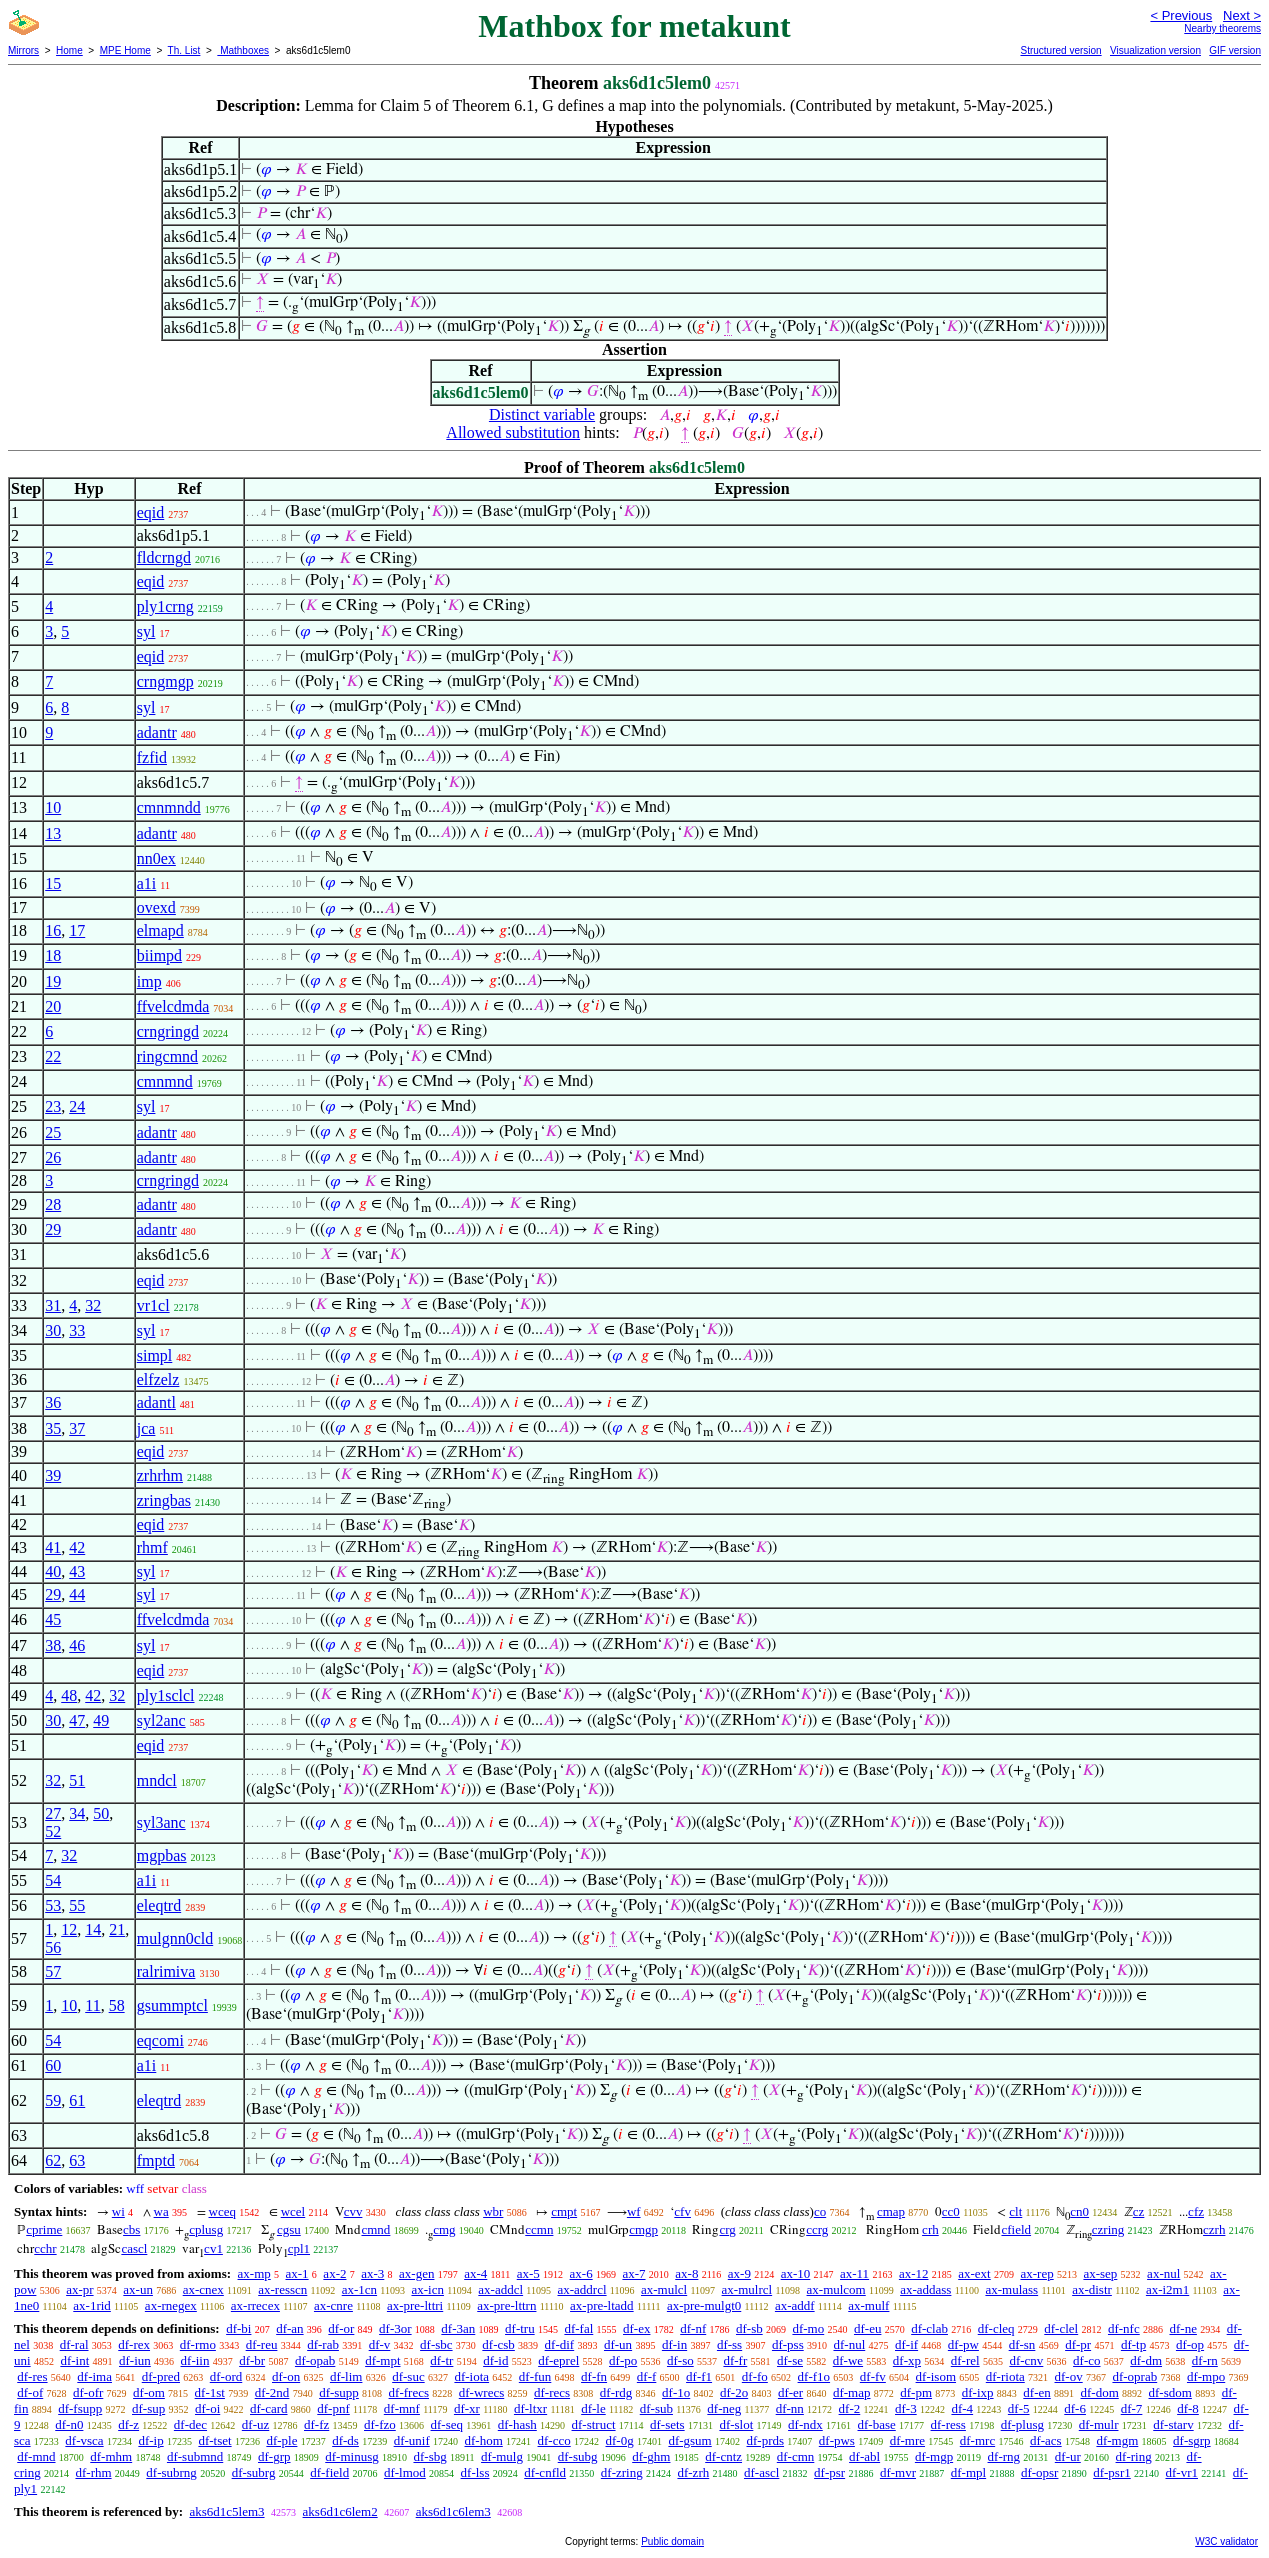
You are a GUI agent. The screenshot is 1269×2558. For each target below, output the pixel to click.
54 (53, 1880)
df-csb (498, 2344)
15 (53, 883)
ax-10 (796, 2273)
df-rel (965, 2360)
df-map (852, 2392)
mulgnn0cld (175, 1938)
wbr (493, 2211)
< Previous (1181, 15)
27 (53, 1813)
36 (53, 1402)
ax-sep (1100, 2273)
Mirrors (23, 50)
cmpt (564, 2211)
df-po (623, 2360)
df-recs (552, 2392)
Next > (1242, 15)
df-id (495, 2360)
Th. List (184, 50)
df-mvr (898, 2472)
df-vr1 (1181, 2472)
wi (118, 2211)
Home (69, 50)
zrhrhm (160, 1475)
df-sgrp (1192, 2440)
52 (53, 1831)
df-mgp (934, 2456)
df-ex (636, 2328)
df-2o (734, 2392)
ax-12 (914, 2273)
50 (101, 1813)
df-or (341, 2328)
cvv (353, 2211)
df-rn (1205, 2360)
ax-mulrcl (747, 2289)
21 (117, 1929)
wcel (293, 2211)
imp (149, 981)
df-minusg (351, 2456)
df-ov (1069, 2376)
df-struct (594, 2424)
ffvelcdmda (173, 1006)
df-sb (749, 2328)
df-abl (864, 2456)
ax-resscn (282, 2289)
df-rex (134, 2344)
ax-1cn (359, 2289)
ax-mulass (1011, 2289)
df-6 (1075, 2408)
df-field (329, 2472)
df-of (30, 2392)
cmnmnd (165, 1081)
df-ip (150, 2440)
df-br (252, 2360)
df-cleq (996, 2328)
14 (93, 1929)
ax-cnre (333, 2305)
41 (53, 1547)
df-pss (788, 2344)
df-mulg (502, 2456)
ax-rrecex (255, 2305)
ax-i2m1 (1167, 2289)
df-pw (963, 2344)
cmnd (375, 2229)
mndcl (157, 1780)
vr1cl (153, 1305)
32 (93, 1305)
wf (634, 2211)
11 (92, 2005)
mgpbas (162, 1855)
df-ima (94, 2376)
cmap (891, 2211)
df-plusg (1022, 2424)
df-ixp (978, 2392)
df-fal (578, 2328)
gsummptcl (172, 2005)
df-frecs (409, 2392)
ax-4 (475, 2273)
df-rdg (616, 2392)
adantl (156, 1402)
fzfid (152, 757)
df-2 (850, 2408)
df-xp (907, 2360)
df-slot (736, 2424)
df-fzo (380, 2424)
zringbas (164, 1500)
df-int (74, 2360)
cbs (131, 2229)
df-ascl (761, 2472)
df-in (674, 2344)
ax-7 (633, 2273)
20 (53, 1006)
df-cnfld (545, 2472)
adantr (157, 732)
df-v (380, 2344)
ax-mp (254, 2273)
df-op (1190, 2344)
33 (77, 1330)
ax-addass (925, 2289)
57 (53, 1971)
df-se (790, 2360)
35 (53, 1428)
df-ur (1068, 2456)
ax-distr (1092, 2289)
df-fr (735, 2360)
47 (77, 1720)
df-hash (517, 2424)
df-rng (1004, 2456)
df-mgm (1117, 2440)
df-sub (656, 2408)
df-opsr (1040, 2472)
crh (930, 2229)
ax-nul (1163, 2273)
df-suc (408, 2376)
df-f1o (814, 2376)
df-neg (724, 2408)
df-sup (148, 2408)
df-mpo (1206, 2376)
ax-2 (334, 2273)
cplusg (206, 2229)
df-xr (467, 2408)
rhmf (152, 1547)
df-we (848, 2360)
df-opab (315, 2360)
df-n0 (69, 2424)
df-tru (520, 2328)
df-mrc (977, 2440)
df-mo (808, 2328)
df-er (790, 2392)
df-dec (190, 2424)
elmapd (160, 930)
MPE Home (125, 50)
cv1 (213, 2248)
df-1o (676, 2392)
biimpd (159, 955)
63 (77, 2160)
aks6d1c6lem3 (453, 2511)
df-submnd (195, 2456)
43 (77, 1571)
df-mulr (1099, 2424)
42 (77, 1547)
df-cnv (1026, 2360)
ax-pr (79, 2289)
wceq (222, 2211)
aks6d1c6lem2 (340, 2511)
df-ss (729, 2344)
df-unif (412, 2440)
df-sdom (1170, 2392)
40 (53, 1571)
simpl (155, 1355)
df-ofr (88, 2392)
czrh (1214, 2229)
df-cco (554, 2440)
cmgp (643, 2229)
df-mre (907, 2440)
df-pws (837, 2440)
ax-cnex (203, 2289)
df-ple (281, 2440)
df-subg (578, 2456)
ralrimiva (166, 1971)
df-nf (693, 2328)
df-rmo (198, 2344)
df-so (680, 2360)
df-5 (1019, 2408)
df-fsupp (80, 2408)
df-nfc (1124, 2328)
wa (161, 2211)
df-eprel (558, 2360)
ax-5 (528, 2273)
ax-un (138, 2289)
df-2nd (272, 2392)
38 (53, 1645)
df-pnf (333, 2408)
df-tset (214, 2440)
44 (77, 1594)
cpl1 (299, 2248)
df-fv (873, 2376)
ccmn (539, 2229)
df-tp (1133, 2344)
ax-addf (795, 2305)
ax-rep (1036, 2273)
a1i (147, 883)
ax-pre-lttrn (506, 2305)
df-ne (1182, 2328)
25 (53, 1132)
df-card (269, 2408)
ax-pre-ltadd (602, 2305)
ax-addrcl (582, 2289)
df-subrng (171, 2472)
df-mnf (402, 2408)
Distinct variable (542, 414)
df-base (877, 2424)
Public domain (672, 2541)
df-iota (471, 2376)
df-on (286, 2376)
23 (53, 1106)
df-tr (441, 2360)
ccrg (817, 2229)
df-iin (195, 2360)
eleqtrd (159, 1905)
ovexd (156, 907)
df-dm (1146, 2360)
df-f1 (699, 2376)
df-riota (1005, 2376)
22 (53, 1056)
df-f (647, 2376)
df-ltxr (530, 2408)
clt (1015, 2211)
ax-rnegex (171, 2305)
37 (77, 1428)
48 (69, 1695)
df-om (149, 2392)
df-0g (619, 2440)
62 (53, 2160)
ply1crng (165, 606)
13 (53, 833)
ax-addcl (500, 2289)
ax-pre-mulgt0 (704, 2305)
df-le (593, 2408)
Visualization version (1155, 50)
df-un (618, 2344)
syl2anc (161, 1720)
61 (77, 2100)
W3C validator (1226, 2541)
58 (117, 2005)
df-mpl (968, 2472)
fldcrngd (164, 557)
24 (77, 1106)
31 (53, 1305)
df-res (32, 2376)
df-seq (447, 2424)
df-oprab (1134, 2376)
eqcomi (160, 2040)
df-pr (1078, 2344)
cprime (44, 2229)
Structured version (1060, 50)
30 (53, 1330)
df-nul (849, 2344)
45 (53, 1619)
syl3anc (161, 1822)
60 (53, 2065)
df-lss (475, 2472)
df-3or (395, 2328)
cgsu (289, 2229)
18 (53, 955)
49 (101, 1720)
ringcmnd (167, 1056)
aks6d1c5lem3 (226, 2511)
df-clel (1061, 2328)
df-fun (535, 2376)
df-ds (345, 2440)
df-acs (1046, 2440)
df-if (906, 2344)
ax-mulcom (836, 2289)
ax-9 (739, 2273)
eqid (151, 512)
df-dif (560, 2344)
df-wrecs (481, 2392)
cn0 (1079, 2211)
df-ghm (651, 2456)
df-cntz (723, 2456)
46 (77, 1645)
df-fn (594, 2376)
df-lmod (405, 2472)
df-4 (962, 2408)
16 (53, 930)
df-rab (323, 2344)
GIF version (1235, 50)
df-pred (161, 2376)
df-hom (484, 2440)
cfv (682, 2211)
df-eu (867, 2328)
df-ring (1134, 2456)
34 (77, 1813)
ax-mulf (868, 2305)
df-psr (829, 2472)
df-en (1036, 2392)
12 (69, 1929)
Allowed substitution (513, 432)
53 (53, 1905)
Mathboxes (243, 50)
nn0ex (156, 858)
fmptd (156, 2160)
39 (53, 1475)
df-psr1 (1112, 2472)
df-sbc (436, 2344)
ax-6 (581, 2273)
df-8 (1188, 2408)
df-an (289, 2328)
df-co (1086, 2360)
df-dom (1100, 2392)
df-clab (929, 2328)
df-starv (1173, 2424)
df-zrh (693, 2472)
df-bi (238, 2328)
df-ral (74, 2344)
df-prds (766, 2440)
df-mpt (382, 2360)
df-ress (948, 2424)
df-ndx (805, 2424)
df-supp (339, 2392)
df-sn (1022, 2344)
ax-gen (416, 2273)
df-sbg (429, 2456)
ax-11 (854, 2273)
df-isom (936, 2376)
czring (1108, 2229)
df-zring (622, 2472)
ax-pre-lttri (415, 2305)
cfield (1016, 2229)
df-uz (255, 2424)
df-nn (790, 2408)
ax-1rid (92, 2305)
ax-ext (974, 2273)
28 (53, 1204)
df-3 (906, 2408)
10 (53, 807)
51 (77, 1780)
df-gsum (689, 2440)
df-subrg (254, 2472)
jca (146, 1428)
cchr (45, 2248)
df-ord (226, 2376)
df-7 (1132, 2408)
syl (146, 631)
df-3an (458, 2328)
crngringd (168, 1031)
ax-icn (427, 2289)
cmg (444, 2229)
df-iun (135, 2360)
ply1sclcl (166, 1695)
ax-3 (372, 2273)
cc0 (951, 2211)
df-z (128, 2424)
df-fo (755, 2376)
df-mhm (111, 2456)
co (820, 2211)
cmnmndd (169, 807)
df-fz (316, 2424)
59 (53, 2100)
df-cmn (796, 2456)
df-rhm (93, 2472)
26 (53, 1157)
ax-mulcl (664, 2289)
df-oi (207, 2408)
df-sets (667, 2424)
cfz (1196, 2211)
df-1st (210, 2392)
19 (53, 981)
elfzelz (158, 1379)
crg (727, 2229)
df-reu (262, 2344)
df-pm (916, 2392)
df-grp (274, 2456)
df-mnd (36, 2456)
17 (77, 930)
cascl (134, 2248)
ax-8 (686, 2273)
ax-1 (297, 2273)
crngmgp (165, 681)
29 (53, 1229)
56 (53, 1947)
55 (77, 1905)
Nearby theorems (1222, 28)
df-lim (346, 2376)
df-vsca (84, 2440)
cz (1139, 2211)
